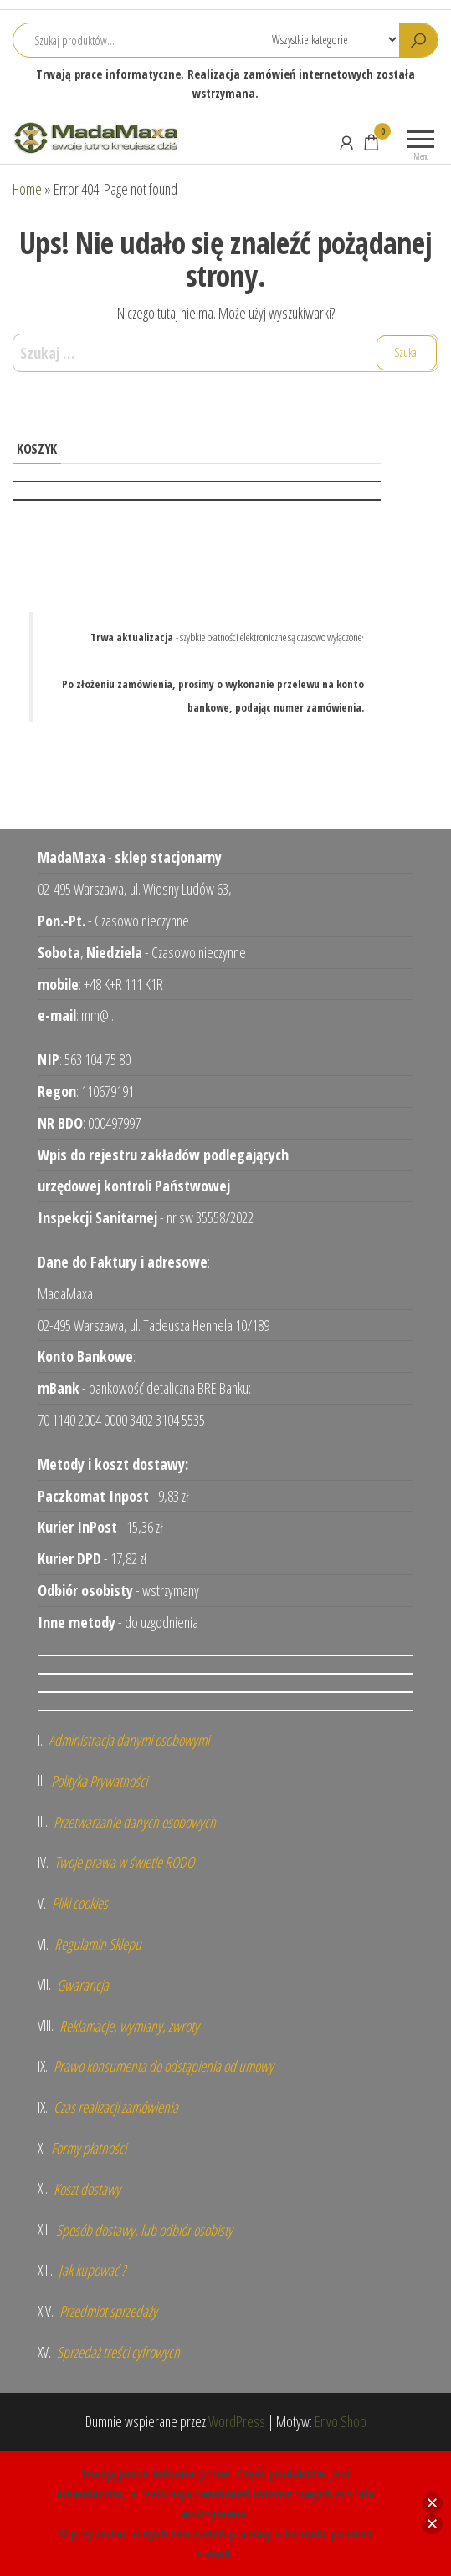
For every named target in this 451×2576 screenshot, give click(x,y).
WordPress (236, 2421)
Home (27, 189)
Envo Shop (340, 2421)
